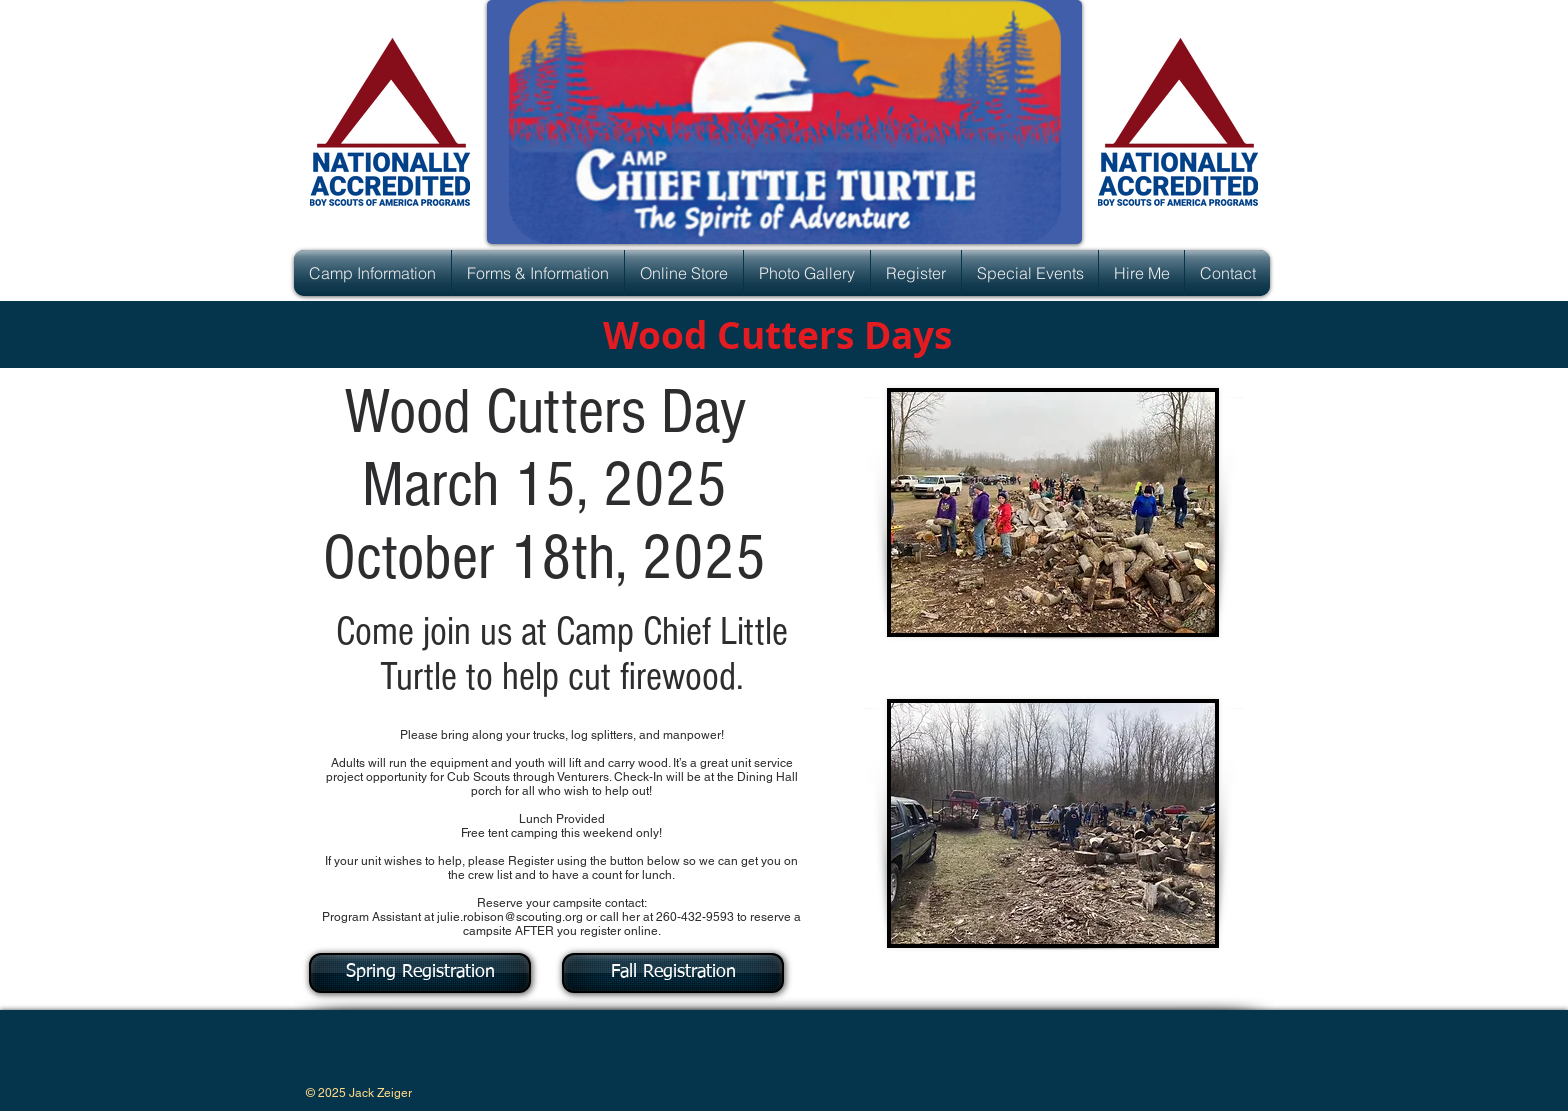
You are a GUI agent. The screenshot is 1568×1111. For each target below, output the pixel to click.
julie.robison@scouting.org (510, 917)
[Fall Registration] (673, 973)
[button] (372, 273)
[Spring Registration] (420, 973)
